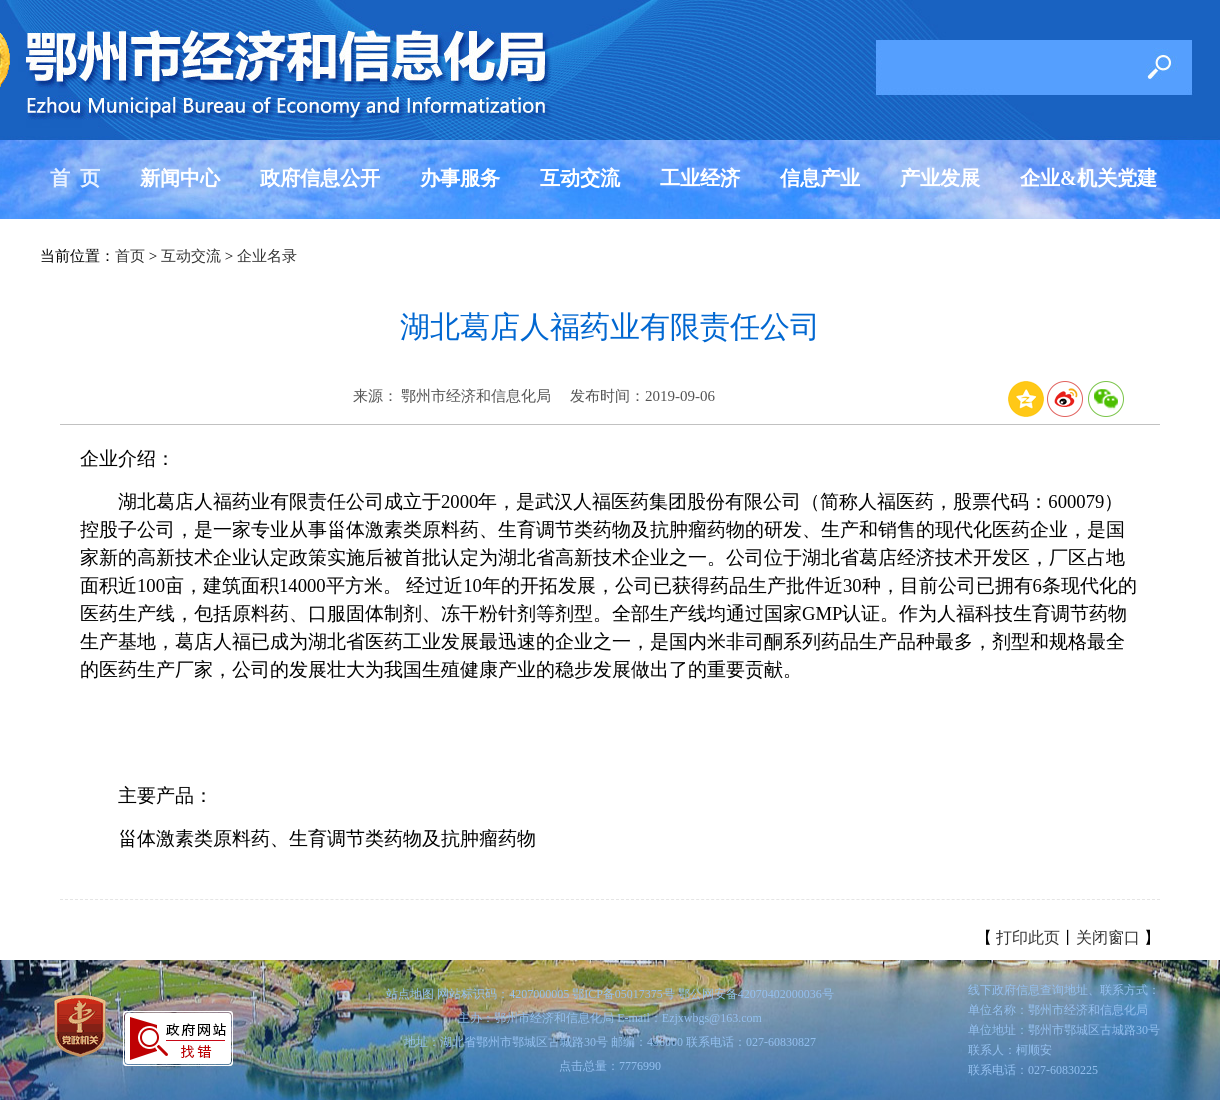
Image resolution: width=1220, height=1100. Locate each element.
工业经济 (700, 178)
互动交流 (580, 178)
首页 (130, 256)
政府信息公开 (320, 178)
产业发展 (940, 178)
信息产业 (820, 178)
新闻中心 (180, 178)
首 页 (75, 178)
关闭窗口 (1108, 937)
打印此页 (1028, 937)
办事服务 (460, 178)
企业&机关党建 (1088, 178)
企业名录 (267, 256)
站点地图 (410, 994)
